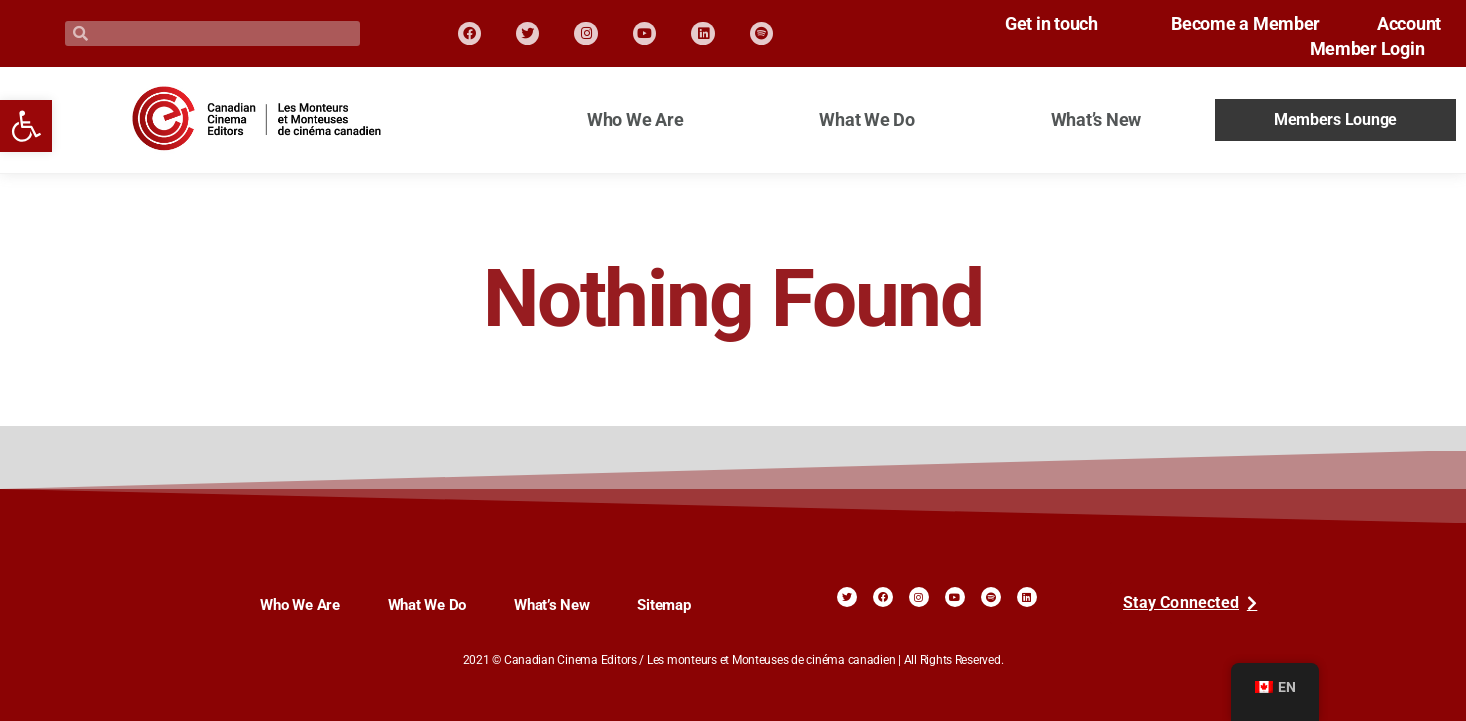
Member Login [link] (1358, 49)
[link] (26, 126)
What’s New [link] (1096, 120)
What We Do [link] (866, 120)
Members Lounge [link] (1335, 120)
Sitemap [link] (663, 605)
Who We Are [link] (635, 120)
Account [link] (1409, 24)
